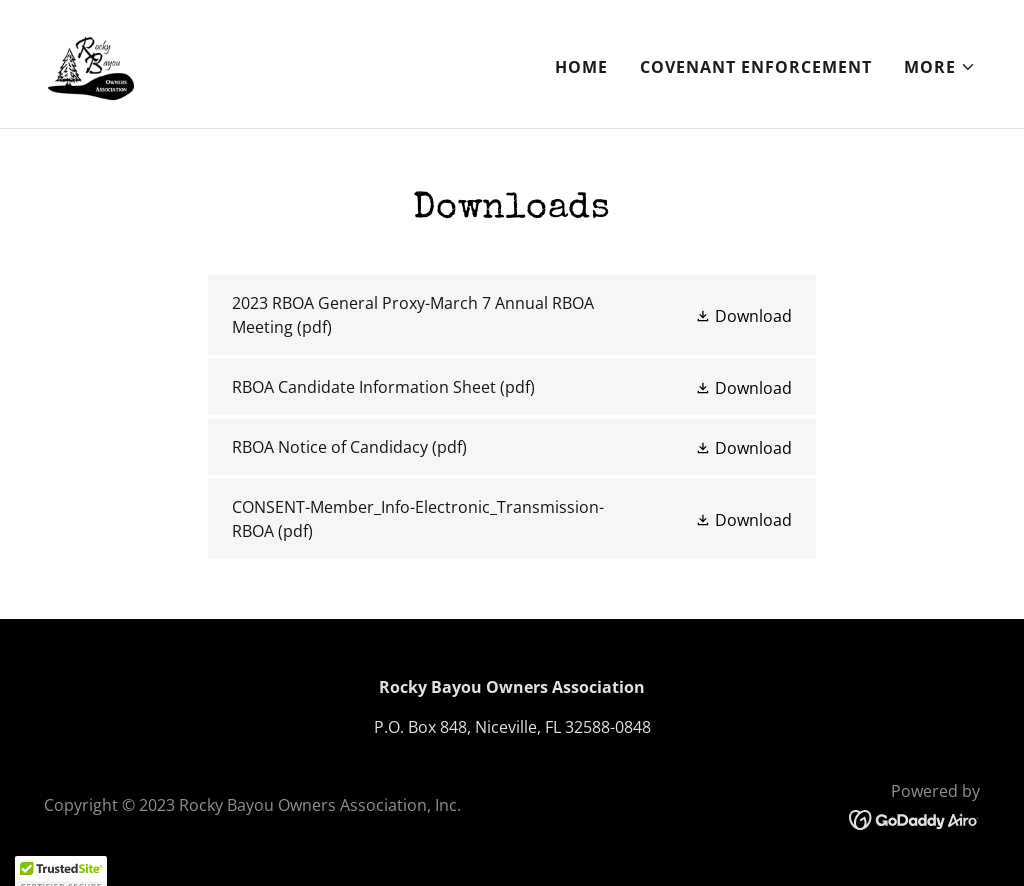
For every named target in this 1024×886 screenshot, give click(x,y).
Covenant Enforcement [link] (756, 67)
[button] (940, 67)
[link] (91, 62)
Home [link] (581, 67)
